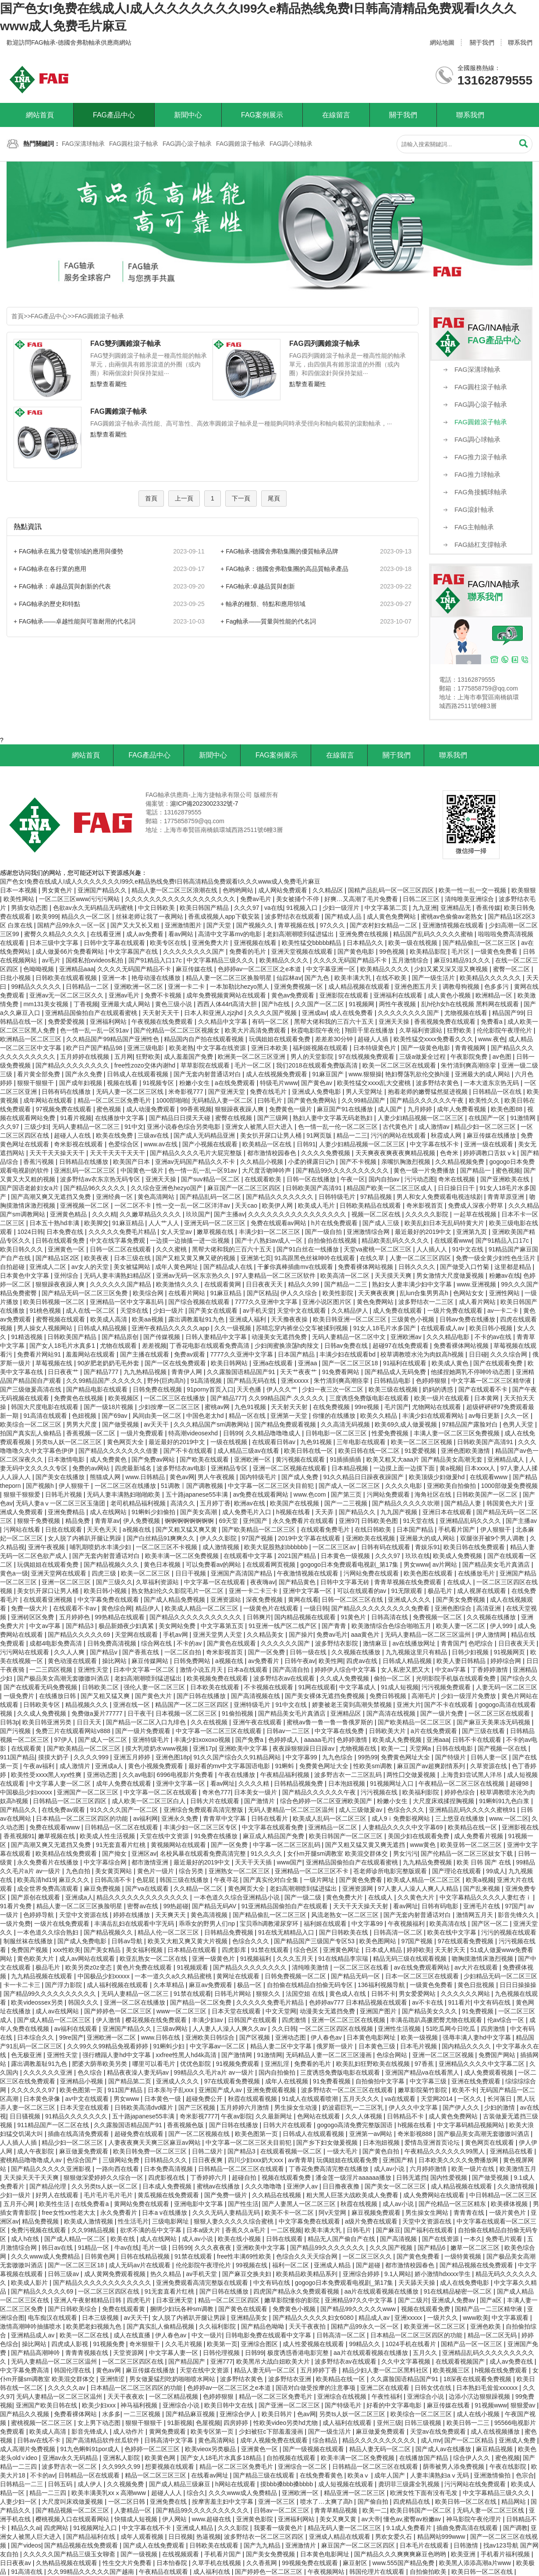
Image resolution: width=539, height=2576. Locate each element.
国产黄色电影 (356, 951)
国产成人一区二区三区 (350, 1485)
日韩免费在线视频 (158, 1389)
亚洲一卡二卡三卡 (254, 1590)
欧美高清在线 (448, 1923)
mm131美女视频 (46, 1004)
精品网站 (514, 2501)
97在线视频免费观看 (367, 1056)
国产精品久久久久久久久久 (73, 1065)
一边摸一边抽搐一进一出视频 (190, 1240)
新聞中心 (188, 115)
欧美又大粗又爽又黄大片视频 (188, 1941)
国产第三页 (347, 1494)
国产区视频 (255, 2037)
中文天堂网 (281, 2011)
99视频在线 (252, 2265)
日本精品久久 (366, 942)
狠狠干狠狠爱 (23, 1494)
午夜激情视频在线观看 (308, 1573)
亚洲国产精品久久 (103, 890)
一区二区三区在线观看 (500, 1713)
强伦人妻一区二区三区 (155, 1687)
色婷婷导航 (39, 1914)
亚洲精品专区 (230, 1468)
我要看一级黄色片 (279, 2527)
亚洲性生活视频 (400, 2028)
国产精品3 (81, 1625)
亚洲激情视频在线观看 (454, 925)
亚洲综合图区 (260, 2343)
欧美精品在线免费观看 (67, 1853)
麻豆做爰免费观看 (84, 2151)
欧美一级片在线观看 (442, 1398)
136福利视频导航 (382, 1984)
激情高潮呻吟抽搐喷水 (31, 2326)
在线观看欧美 (264, 1179)
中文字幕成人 (358, 1687)
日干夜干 (140, 1713)
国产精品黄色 (298, 1582)
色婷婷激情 (353, 1739)
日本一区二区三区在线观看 (423, 1976)
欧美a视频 (480, 1879)
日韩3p (9, 1722)
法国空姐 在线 (306, 1993)
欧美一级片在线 (473, 2168)
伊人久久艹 (282, 1389)
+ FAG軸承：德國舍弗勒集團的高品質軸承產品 (284, 568)
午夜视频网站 (327, 2571)
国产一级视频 (140, 2554)
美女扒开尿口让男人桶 (271, 1135)
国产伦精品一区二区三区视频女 (177, 1030)
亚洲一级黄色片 (214, 1958)
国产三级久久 (114, 1582)
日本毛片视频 (419, 2046)
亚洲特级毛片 (253, 1704)
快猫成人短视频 (136, 2519)
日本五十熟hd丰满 (55, 1222)
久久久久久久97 (33, 2089)
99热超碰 (176, 1906)
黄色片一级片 (156, 1871)
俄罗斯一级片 (335, 2046)
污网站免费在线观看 (372, 1573)
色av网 (306, 2413)
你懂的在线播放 (334, 1415)
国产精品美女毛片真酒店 (497, 1564)
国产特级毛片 (344, 2405)
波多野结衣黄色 (438, 1082)
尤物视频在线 (359, 1748)
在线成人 (460, 1582)
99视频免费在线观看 (310, 2562)
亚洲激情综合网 (369, 1231)
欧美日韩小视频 (491, 1328)
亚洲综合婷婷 (362, 2273)
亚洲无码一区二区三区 (215, 1222)
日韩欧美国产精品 (72, 1336)
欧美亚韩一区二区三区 (472, 1844)
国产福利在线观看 (429, 2230)
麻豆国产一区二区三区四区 (245, 1187)
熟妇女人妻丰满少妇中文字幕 (413, 1284)
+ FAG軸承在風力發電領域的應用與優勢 (68, 551)
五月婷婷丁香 (319, 2370)
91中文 (134, 1126)
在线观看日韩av (274, 1441)
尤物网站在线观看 (437, 1406)
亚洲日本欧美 (270, 1047)
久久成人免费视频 (345, 1678)
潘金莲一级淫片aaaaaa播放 (354, 2177)
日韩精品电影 (393, 1380)
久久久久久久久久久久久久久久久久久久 (181, 898)
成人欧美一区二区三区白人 (149, 1800)
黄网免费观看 (168, 2431)
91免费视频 (478, 2011)
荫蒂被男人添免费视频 (454, 2466)
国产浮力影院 (64, 1984)
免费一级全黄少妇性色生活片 (496, 1258)
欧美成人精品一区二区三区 (202, 1608)
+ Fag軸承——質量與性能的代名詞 (268, 621)
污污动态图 (419, 1179)
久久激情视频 (516, 2186)
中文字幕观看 (511, 2317)
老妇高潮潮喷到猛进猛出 (301, 933)
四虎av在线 (362, 1660)
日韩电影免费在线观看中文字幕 (269, 2335)
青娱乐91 (427, 1547)
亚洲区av (143, 1853)
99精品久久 (365, 2343)
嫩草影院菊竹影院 (423, 2089)
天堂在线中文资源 (165, 1835)
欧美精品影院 (429, 951)
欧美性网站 (20, 898)
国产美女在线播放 (60, 1476)
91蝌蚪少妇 (169, 2046)
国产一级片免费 (442, 1713)
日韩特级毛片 (338, 1196)
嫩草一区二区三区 (475, 2247)
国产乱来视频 (482, 1888)
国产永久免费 (84, 1074)
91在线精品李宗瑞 (343, 1958)
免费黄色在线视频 (79, 1398)
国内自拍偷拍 (278, 2072)
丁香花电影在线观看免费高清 (210, 1345)
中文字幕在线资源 (222, 1047)
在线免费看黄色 (322, 2475)
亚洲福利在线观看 (398, 995)
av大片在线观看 (477, 1967)
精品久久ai (25, 2527)
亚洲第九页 (472, 1231)
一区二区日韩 (127, 2501)
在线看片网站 (187, 1293)
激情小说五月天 (202, 1669)
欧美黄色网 (161, 2457)
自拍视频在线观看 (291, 2457)
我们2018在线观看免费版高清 (317, 1065)
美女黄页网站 (114, 1871)
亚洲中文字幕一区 (308, 1590)
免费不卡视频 (164, 995)
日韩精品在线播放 (84, 1161)
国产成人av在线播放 (444, 2449)
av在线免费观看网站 (422, 1967)
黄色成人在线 (348, 1993)
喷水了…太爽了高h (327, 2501)
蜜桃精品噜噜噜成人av (32, 2160)
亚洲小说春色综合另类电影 (184, 1126)
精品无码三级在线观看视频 (410, 1958)
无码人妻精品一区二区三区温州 (428, 1634)
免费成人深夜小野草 (476, 1205)
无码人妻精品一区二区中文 (349, 1336)
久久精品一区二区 (199, 1888)
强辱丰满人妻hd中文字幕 (477, 2037)
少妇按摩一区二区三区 (170, 1406)
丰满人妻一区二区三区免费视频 (457, 1433)
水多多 (111, 2413)
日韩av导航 (127, 1941)
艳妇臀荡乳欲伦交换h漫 (418, 1074)
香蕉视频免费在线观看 (445, 1021)
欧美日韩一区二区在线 (466, 2501)
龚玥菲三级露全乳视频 (409, 2484)
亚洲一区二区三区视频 (443, 2054)
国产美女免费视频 (461, 1599)
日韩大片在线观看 (215, 1800)
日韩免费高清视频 (112, 1643)
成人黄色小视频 (450, 995)
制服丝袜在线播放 (29, 1941)
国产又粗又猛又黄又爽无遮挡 (366, 1844)
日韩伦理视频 (222, 2352)
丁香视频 (86, 1004)
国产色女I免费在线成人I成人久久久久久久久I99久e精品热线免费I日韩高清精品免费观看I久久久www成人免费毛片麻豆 (160, 881)
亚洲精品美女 (249, 2317)
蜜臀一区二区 (512, 969)
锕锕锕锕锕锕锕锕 (190, 1520)
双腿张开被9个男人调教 (493, 1538)
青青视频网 (471, 1047)
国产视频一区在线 (503, 1748)
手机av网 (176, 1634)
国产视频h (41, 1485)
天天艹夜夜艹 (299, 1371)
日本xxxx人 (481, 1468)
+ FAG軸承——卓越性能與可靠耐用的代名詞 (74, 621)
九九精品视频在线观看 (42, 1976)
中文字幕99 (302, 1757)
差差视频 (154, 1345)
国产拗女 (115, 1853)
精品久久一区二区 (86, 916)
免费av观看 (190, 1354)
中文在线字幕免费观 (118, 1240)
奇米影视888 (415, 2133)
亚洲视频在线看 (256, 942)
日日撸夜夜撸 (342, 2186)
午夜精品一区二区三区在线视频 (462, 1783)
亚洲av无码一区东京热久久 (194, 1275)
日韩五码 (61, 2484)
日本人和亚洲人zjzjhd (214, 1012)
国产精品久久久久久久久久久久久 (196, 1617)
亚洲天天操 (395, 1021)
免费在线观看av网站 (279, 1222)
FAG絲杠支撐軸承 (480, 544)
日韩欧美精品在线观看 (371, 1205)
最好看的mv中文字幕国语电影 (230, 1765)
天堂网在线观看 (137, 1634)
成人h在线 (26, 2238)
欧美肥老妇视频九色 (94, 2326)
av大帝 (371, 2519)
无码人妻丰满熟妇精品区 (118, 1275)
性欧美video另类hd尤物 (286, 2422)
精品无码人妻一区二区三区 (345, 2527)
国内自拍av (385, 1179)
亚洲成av (314, 1012)
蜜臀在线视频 (234, 1117)
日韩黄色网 (101, 2256)
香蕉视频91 (19, 1835)
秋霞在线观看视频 (253, 2098)
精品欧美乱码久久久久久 (396, 1240)
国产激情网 (237, 2054)
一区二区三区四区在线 (109, 2291)
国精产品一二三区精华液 (489, 2308)
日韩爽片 (259, 1617)
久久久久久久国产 (286, 1643)
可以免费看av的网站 (214, 1564)
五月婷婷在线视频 (85, 1056)
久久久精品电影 (448, 1336)
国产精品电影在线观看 (97, 1389)
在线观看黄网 (223, 1284)
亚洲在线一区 (132, 1704)
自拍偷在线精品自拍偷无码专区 (311, 1984)
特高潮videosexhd (194, 1433)
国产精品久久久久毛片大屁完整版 (197, 1152)
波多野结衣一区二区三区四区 (264, 2536)
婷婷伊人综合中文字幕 (346, 1669)
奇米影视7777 (199, 2116)
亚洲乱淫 (278, 2063)
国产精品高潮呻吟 (36, 2352)
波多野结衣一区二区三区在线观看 (348, 2089)
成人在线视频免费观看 (277, 1074)
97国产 (514, 1906)
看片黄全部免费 (39, 1074)
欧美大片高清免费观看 (256, 1030)
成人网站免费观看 (283, 890)
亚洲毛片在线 (482, 1906)
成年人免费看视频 (462, 1109)
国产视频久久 (255, 925)
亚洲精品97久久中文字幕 (359, 2300)
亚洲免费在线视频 (364, 933)
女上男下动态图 (100, 2422)
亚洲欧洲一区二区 (139, 986)
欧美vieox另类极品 (211, 2449)
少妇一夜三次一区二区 (333, 1389)
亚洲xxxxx (295, 1380)
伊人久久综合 (299, 1293)
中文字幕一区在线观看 (215, 1582)
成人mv (431, 2440)
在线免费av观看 (64, 1809)
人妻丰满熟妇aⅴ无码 (440, 2475)
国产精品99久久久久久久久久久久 (343, 1170)
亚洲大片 (409, 1704)
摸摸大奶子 (54, 1757)
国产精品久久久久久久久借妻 (119, 1450)
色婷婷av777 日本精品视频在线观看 (359, 2002)
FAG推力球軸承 (477, 474)
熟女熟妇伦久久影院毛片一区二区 (178, 1590)
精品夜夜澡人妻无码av (138, 2072)
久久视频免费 (126, 2484)
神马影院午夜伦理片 (474, 2519)
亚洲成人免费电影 (317, 1091)
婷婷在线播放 (132, 1914)
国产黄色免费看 (361, 1879)
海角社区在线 (434, 1494)
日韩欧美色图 (380, 1520)
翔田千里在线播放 (370, 1030)
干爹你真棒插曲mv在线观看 (296, 1266)
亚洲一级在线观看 (489, 1144)
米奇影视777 (186, 1091)
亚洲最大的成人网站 (483, 1074)
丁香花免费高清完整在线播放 (329, 2168)
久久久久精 (254, 1783)
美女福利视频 (145, 1949)
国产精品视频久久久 (112, 1564)
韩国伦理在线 (73, 2370)
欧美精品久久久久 (284, 960)
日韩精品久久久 (166, 2160)
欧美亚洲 (464, 2554)
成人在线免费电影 (465, 2282)
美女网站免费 (178, 1625)
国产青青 (335, 1625)
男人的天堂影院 (313, 1056)
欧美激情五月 (518, 2168)
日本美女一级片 (256, 1792)
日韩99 (232, 1433)
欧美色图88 (507, 1109)
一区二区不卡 (133, 1205)
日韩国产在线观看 (253, 2019)
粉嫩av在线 (504, 1275)
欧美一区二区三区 (146, 1573)
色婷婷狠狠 (432, 1380)
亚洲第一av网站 (371, 2133)
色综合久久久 (406, 1809)
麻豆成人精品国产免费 (274, 1835)
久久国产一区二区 (320, 1004)
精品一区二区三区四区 (229, 2300)
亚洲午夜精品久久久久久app (171, 1328)
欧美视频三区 (452, 2370)
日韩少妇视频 (471, 1652)
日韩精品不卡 (406, 2116)
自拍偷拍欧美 (429, 2571)
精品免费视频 (41, 2221)
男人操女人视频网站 (45, 1328)
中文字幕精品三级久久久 (221, 960)
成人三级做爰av (361, 1809)
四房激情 (494, 2028)
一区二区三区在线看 (361, 1967)
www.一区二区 (508, 1818)
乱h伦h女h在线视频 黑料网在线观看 (471, 1004)
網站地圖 (442, 42)
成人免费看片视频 (479, 1835)
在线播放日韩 (58, 1695)
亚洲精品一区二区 (333, 1827)
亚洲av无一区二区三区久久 (67, 995)
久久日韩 (284, 2028)
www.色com (311, 1494)
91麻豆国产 (328, 1074)
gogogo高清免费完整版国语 (355, 2124)
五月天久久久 (362, 2098)
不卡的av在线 (494, 1336)
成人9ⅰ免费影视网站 (402, 1818)
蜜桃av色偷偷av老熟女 (452, 916)
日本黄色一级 (163, 2098)
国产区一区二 (491, 1923)
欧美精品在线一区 (473, 1827)
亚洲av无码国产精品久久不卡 (196, 1161)
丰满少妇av (208, 2019)
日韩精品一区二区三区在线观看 (242, 2168)
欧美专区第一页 (213, 2431)
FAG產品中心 (114, 115)
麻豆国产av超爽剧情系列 (432, 1765)
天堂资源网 (129, 2352)
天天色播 (250, 1389)
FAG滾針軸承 (474, 509)
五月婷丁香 (215, 1503)
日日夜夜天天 (265, 1284)
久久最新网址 (274, 2116)
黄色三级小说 (174, 1004)
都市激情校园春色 (272, 1152)
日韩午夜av (300, 1660)
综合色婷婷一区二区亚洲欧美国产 (327, 1800)
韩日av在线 (58, 2247)
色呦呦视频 (39, 969)
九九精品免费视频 (428, 1862)
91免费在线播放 (216, 1835)
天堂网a (421, 1748)
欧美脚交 (96, 1222)
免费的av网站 (91, 1468)
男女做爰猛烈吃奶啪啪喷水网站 (173, 2378)
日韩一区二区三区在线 (353, 1599)
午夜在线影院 (508, 2466)
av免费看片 (264, 1660)
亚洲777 (221, 2361)
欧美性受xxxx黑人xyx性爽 (47, 1774)
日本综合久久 (36, 2037)
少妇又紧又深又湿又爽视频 (451, 969)
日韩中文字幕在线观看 (115, 942)
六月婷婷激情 (429, 2168)
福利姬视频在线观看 (321, 1047)
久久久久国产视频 (273, 1012)
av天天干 (157, 1424)
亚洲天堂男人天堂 (218, 1634)
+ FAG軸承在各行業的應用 (50, 568)
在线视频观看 (181, 2554)
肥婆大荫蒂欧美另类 (100, 2063)
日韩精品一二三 (22, 2484)
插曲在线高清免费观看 (79, 2133)
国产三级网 (273, 1117)
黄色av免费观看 (293, 995)
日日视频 (180, 2536)
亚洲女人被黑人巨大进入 (259, 1126)
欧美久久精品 (379, 1415)
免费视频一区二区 (438, 1617)
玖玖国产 (198, 1214)
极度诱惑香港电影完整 (298, 2352)
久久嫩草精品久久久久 (151, 1214)
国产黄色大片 (154, 1695)
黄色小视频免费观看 (156, 1765)
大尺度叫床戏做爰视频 (73, 2501)
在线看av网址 (210, 2475)
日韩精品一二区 (88, 986)
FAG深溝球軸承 (83, 143)
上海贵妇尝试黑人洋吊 (472, 1774)
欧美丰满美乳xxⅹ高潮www (109, 2492)
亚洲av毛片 (125, 995)
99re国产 (71, 2037)
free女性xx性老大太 (69, 2212)
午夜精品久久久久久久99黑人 (445, 2151)
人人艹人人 (165, 1222)
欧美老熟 (181, 1047)
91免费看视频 (332, 2081)
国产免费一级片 (226, 2195)
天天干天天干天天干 (118, 1152)
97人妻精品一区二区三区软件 (276, 1275)
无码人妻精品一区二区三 (86, 1126)
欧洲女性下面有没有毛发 (424, 2492)
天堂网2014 (437, 2098)
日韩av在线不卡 (39, 2440)
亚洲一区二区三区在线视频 (349, 2019)
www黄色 (423, 1844)
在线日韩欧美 (374, 1529)
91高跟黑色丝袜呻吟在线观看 (315, 1258)
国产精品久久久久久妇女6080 (314, 2317)
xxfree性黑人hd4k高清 (187, 2054)
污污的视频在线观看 (508, 1932)
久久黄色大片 (416, 1897)
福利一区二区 (291, 2265)
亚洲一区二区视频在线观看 (290, 1468)
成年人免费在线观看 (124, 1783)
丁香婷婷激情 (490, 1669)
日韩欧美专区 (42, 1704)
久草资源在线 (489, 1765)
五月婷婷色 (75, 1617)
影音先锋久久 (517, 1914)
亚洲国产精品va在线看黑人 (423, 2072)
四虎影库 (235, 1949)
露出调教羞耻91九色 (197, 1319)
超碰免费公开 (205, 2098)
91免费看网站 (341, 1371)
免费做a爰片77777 (97, 1713)
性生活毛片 (133, 2221)
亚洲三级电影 (146, 1047)
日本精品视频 (350, 1468)
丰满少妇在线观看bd (348, 1354)
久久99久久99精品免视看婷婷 (108, 2046)
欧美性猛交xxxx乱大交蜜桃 (374, 1082)
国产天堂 (219, 925)
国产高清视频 (399, 2238)
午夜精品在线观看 (164, 2571)
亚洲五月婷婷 (132, 1757)
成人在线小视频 (479, 2413)
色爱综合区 (124, 1144)
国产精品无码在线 (252, 1380)
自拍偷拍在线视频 (333, 1240)
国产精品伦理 (48, 2186)
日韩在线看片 (270, 1818)
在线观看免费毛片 (326, 1529)
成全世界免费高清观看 (48, 1888)
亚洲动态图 (103, 1774)
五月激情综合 (411, 960)
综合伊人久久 (472, 2457)
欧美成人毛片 (317, 1205)
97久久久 (332, 925)
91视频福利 (256, 1958)
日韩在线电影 (455, 1748)
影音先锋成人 (90, 2431)
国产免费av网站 (154, 1459)
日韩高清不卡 (114, 1879)
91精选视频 (27, 1336)
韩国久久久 (84, 2002)
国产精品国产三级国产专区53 (315, 1941)
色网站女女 (469, 1293)
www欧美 (475, 2317)
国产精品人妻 (463, 1503)
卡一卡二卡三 (23, 1984)
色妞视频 (85, 1415)
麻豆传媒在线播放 (492, 1135)
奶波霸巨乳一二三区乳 (353, 2107)
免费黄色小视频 (295, 2308)
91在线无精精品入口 (287, 1932)
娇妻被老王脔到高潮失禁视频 (353, 1704)
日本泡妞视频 (347, 1783)
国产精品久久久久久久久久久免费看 (381, 1608)
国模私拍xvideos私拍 (95, 960)
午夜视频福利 (407, 1923)
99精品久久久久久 (36, 986)
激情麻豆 (376, 1643)
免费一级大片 (30, 1608)
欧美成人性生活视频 (108, 1835)
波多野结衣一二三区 (426, 1301)
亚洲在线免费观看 (476, 2081)
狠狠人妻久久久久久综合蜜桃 (234, 2221)
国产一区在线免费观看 (176, 1363)
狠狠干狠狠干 (36, 1082)
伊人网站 (175, 2519)
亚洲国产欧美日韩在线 (47, 2405)
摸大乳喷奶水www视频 (157, 1748)
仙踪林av (289, 977)
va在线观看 (401, 2098)
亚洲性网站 (505, 1293)
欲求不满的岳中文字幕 (151, 2230)
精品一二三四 (48, 2492)
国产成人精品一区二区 (75, 2238)
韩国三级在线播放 (185, 1879)
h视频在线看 (294, 1511)
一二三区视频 (143, 2413)
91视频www (491, 2405)
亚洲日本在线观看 (447, 1511)
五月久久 (426, 2352)
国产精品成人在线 (228, 1266)
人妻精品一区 (133, 2510)
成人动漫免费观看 (151, 1109)
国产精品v (104, 1652)
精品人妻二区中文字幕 (281, 2046)
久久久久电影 (404, 1485)
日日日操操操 (518, 1984)
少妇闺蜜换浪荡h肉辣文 (288, 1345)
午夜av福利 (39, 1765)
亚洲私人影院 (122, 2457)
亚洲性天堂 (94, 1669)
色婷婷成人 (284, 1739)
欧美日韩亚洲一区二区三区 (350, 1319)
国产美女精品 (103, 1949)
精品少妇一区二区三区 (486, 1126)
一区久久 (470, 2098)
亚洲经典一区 (115, 1196)
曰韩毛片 (271, 1100)
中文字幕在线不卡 (435, 1144)
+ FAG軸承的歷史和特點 (47, 603)
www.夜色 (491, 1039)
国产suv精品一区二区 (211, 1179)
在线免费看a (92, 2203)
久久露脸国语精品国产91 (242, 1371)
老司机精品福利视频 (138, 1503)
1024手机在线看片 (412, 2343)
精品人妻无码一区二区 (265, 2370)
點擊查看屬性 (108, 384)
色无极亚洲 (27, 2054)
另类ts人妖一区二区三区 (69, 1441)
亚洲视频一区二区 (85, 1205)
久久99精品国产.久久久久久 (105, 1380)
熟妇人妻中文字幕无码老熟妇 (333, 1117)
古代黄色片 (399, 1126)
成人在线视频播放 (496, 2431)
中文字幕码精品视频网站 (471, 2124)
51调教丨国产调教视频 (192, 1485)
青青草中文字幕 (225, 1818)
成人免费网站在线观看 (434, 2195)
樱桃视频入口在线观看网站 (73, 2519)
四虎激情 (295, 2019)
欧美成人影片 (30, 2282)
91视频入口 (302, 907)
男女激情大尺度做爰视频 (451, 1275)
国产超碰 (369, 2265)
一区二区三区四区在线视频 (337, 2028)
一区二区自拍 (183, 1652)
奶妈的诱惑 (438, 1389)
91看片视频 (76, 1117)
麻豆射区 (356, 2562)
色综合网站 (392, 2054)
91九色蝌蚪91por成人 (90, 2449)
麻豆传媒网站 (150, 1660)
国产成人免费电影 (82, 1941)
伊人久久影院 (219, 1538)
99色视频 (392, 951)
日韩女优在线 (434, 2387)
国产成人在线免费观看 (154, 2545)
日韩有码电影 (441, 1906)
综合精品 (325, 2440)
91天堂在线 (419, 1520)
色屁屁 (146, 1879)
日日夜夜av (16, 2562)
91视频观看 (193, 1967)
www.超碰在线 (212, 2519)
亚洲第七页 (256, 1258)
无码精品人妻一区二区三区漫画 (329, 2054)
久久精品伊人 (350, 1310)
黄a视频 (450, 1468)
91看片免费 (16, 1906)
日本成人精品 (384, 1949)
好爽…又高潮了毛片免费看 (362, 898)
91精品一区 (94, 2247)
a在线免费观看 (236, 1082)
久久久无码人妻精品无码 (227, 2212)
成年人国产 (390, 2475)
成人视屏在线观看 (482, 1590)
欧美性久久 (485, 1100)
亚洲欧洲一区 (253, 1459)
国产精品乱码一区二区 (211, 1196)
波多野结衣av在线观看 (285, 1678)
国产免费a (250, 1739)
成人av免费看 (145, 933)
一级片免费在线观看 (455, 1310)
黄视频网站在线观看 (179, 1844)
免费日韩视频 (388, 1695)
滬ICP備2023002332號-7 (204, 803)
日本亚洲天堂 (175, 2300)
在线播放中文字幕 (120, 1117)
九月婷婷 (421, 1109)
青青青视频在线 (87, 2352)
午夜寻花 (227, 1879)
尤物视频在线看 (466, 1012)
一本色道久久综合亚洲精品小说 (237, 1897)
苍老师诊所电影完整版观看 (391, 1871)
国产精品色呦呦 (263, 2326)
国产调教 (515, 2527)
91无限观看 (407, 1590)
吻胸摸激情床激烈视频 (483, 1958)
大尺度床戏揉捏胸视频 (444, 1800)
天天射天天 (451, 1949)
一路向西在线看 (118, 2168)
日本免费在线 (65, 1231)
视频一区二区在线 (376, 1214)
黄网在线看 (303, 1599)
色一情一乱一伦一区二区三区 (338, 1126)
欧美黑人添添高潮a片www (476, 2562)
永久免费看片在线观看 (304, 1520)
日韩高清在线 (390, 1617)
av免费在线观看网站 (262, 1494)
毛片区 (461, 951)
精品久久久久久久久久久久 (380, 2440)
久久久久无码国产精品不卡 (351, 960)
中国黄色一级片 (143, 1170)
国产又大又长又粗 (135, 925)
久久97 (10, 1126)
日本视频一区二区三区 (187, 1713)
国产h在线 (276, 1004)
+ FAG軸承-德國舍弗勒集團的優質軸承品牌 (279, 551)
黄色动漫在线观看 (73, 1660)
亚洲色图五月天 (416, 986)
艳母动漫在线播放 (156, 977)
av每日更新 (484, 1415)
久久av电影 (137, 1774)
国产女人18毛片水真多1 (62, 1345)
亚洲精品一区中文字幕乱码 (127, 1301)
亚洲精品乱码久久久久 (471, 1520)
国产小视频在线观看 (210, 1144)
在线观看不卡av (75, 1608)
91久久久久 (267, 1853)
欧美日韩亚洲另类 (47, 1722)
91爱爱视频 (420, 1450)
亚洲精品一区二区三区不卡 (312, 1871)
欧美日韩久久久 (22, 1249)
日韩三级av (64, 2273)
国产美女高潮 (199, 1511)
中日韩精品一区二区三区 (503, 2195)
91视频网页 (510, 1652)
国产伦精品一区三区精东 (453, 2203)
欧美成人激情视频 (89, 2221)
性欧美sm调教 (373, 1765)
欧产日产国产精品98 (95, 1047)
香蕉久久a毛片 (246, 2230)
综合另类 (192, 1871)
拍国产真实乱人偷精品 (31, 1433)
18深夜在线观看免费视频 (478, 2378)
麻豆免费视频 (103, 1888)
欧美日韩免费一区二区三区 (150, 2151)
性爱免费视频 (391, 1433)
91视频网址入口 (392, 1783)
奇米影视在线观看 (79, 1144)
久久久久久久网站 (466, 1993)
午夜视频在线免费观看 (163, 1021)
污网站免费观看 (389, 1494)
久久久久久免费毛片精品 (123, 1231)
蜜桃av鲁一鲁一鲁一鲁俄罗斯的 (331, 1722)
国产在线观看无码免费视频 (41, 1687)
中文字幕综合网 (106, 1862)
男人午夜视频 (217, 1476)
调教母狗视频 (462, 986)
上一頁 (184, 498)
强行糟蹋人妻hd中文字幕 (117, 2054)
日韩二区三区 (422, 898)
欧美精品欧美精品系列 (307, 2273)
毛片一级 (155, 2247)
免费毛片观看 (505, 2238)
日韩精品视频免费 (299, 1783)
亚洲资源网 (358, 1888)
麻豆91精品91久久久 (463, 960)
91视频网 (362, 1004)
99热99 (367, 1757)
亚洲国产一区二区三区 (88, 1792)
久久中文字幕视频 (406, 2361)
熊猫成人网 (106, 1476)
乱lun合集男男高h (425, 1293)
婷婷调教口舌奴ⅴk (490, 1152)
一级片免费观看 (143, 1433)
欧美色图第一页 (82, 2089)
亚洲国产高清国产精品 (242, 1573)
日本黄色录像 (42, 2098)
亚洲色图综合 (454, 1608)
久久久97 (247, 907)
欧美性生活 (55, 2203)
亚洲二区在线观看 (385, 2387)
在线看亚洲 (106, 933)
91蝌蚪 (285, 1765)
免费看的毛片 (248, 951)
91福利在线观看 (405, 1363)
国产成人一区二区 (103, 1739)
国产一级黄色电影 (426, 1047)
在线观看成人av (443, 1328)
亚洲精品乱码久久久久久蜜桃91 (473, 1809)
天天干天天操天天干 (57, 1152)
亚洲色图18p (173, 1757)
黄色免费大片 (345, 1897)
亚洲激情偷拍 (493, 2475)
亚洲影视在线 (520, 1827)
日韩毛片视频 (64, 1494)
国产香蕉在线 (141, 1652)
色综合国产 (83, 2160)
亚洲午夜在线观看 (258, 1722)
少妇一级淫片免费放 (469, 1695)
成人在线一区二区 (91, 1310)
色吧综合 (481, 1643)
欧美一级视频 (420, 2037)
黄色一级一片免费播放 (425, 1170)
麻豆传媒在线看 (449, 2405)
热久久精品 (166, 2273)
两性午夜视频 (398, 1004)
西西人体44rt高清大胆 (228, 1004)
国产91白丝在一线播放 (308, 1249)
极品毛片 (441, 1590)
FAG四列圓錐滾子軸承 (324, 343)
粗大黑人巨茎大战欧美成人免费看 (353, 2195)
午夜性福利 (388, 2396)
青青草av (107, 1520)
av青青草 (300, 2160)
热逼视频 (208, 2536)
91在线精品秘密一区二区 (458, 2291)
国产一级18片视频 (109, 1406)
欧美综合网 (149, 1293)
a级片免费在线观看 (372, 2221)
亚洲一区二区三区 (67, 1582)
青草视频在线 (297, 925)
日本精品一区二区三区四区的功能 (83, 1818)
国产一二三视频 (346, 1503)
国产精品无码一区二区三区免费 (85, 1293)
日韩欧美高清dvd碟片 (144, 2107)
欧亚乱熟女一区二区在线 (154, 1958)
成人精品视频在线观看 (359, 986)
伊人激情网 (491, 1634)
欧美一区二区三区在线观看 (400, 1065)
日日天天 (90, 1722)
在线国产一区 (487, 1117)
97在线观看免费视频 (466, 1941)
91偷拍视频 (238, 1713)
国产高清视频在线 (256, 1695)
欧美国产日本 (132, 1161)
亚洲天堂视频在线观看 (302, 951)
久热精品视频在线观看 (67, 2562)
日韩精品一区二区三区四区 (70, 1800)
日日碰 (478, 1354)
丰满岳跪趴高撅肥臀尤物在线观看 (437, 2019)
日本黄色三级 (377, 2046)
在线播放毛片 (477, 1573)
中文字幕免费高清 (25, 2370)
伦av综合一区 (506, 2019)
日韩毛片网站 (233, 1993)
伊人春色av (327, 2037)
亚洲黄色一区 (67, 1249)
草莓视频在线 (54, 1363)
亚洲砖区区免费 (33, 1617)
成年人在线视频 (287, 2081)
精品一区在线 (248, 1415)
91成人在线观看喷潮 (310, 2098)
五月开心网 (20, 2203)
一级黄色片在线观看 (271, 1608)
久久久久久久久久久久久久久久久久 (298, 1214)
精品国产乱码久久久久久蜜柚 (434, 933)
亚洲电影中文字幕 (199, 2203)
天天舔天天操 (417, 2282)
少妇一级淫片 (342, 907)
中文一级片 (206, 2335)
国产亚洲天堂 (227, 1091)
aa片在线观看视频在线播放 (382, 2291)
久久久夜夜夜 (214, 2247)
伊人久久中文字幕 (414, 2107)
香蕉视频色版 (186, 2124)
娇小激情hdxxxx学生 (443, 2273)
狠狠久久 (269, 1993)
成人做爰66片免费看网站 (70, 951)
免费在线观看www (55, 1827)
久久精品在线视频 (277, 2195)
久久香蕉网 (262, 2562)
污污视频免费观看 (447, 1687)
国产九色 (318, 977)
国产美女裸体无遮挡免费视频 (325, 1695)
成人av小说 (390, 2168)
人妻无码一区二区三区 (506, 1687)
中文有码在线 (493, 2002)
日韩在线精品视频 (146, 2256)
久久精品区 (328, 890)
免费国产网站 (498, 2054)
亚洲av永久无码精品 (71, 2457)
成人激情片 (76, 1765)
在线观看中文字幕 (248, 1555)
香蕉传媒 (488, 907)
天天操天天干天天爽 (32, 2177)
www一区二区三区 (182, 2011)
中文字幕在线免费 (340, 1730)
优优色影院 (196, 2063)
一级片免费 (15, 1923)
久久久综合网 (509, 1354)
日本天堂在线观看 (237, 2011)
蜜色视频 (109, 1109)
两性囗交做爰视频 (412, 1774)
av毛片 (52, 960)
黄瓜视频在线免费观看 (169, 2195)
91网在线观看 (317, 1687)
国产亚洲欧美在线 (505, 1179)
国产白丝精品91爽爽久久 (161, 1538)
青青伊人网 (187, 1371)
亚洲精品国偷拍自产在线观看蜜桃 (92, 1012)
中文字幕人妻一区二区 (60, 1783)
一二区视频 (286, 2230)
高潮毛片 (424, 1695)
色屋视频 (208, 2422)
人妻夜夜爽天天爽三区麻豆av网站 (155, 2142)
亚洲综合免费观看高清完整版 (204, 1809)
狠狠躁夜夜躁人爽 (240, 1109)
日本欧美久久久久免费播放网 (459, 2160)
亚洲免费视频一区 (299, 986)
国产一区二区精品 (469, 2440)
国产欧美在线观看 (205, 1459)
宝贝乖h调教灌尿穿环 (270, 1923)
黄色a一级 (14, 1573)
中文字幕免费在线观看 (109, 1599)
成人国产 (391, 1109)
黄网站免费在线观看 (142, 2203)
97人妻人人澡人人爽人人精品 (419, 1888)
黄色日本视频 (163, 1564)
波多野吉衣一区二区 (70, 2466)
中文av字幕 (45, 1625)
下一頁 (241, 498)
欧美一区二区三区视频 (422, 1441)
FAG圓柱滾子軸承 (133, 143)
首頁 (17, 316)
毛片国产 (396, 1406)
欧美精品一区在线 (267, 1144)
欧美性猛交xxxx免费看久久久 (434, 1039)
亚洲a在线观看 (274, 1363)
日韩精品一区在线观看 (89, 2475)
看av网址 (222, 1783)
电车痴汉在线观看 (53, 2317)
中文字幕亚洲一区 (331, 969)
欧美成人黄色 (451, 1363)
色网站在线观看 (319, 2116)
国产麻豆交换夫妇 (247, 2273)
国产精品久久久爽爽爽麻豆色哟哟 (401, 2554)
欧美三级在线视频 (394, 1389)
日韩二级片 (208, 2151)
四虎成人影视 (70, 2343)
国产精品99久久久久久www (358, 2308)
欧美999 (46, 916)
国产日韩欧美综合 (73, 2308)
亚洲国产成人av (221, 2089)
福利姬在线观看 (326, 1923)
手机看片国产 (457, 1529)
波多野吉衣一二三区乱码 (348, 1774)
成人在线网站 (109, 1511)
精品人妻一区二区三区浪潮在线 (175, 890)
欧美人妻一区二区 (461, 1625)
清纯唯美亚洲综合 (470, 898)
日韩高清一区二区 (398, 1932)
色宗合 (525, 2475)
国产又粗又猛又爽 (106, 1695)
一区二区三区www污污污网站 (80, 898)
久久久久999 (92, 1757)
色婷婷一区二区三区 (152, 2449)
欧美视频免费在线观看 (218, 1678)
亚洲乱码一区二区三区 (85, 1170)
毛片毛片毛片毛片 (109, 2195)
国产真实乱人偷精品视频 (161, 2326)
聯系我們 (520, 42)
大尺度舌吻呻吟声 (267, 1170)
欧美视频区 (124, 1398)
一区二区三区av (335, 1547)
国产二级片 (413, 2300)
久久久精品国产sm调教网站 (212, 1424)
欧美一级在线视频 (413, 942)
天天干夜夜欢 (126, 2396)
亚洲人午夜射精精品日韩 (88, 2300)
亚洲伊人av (303, 2186)
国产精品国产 (187, 2361)
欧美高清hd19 (36, 1879)
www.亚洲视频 (477, 1284)
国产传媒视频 (162, 1336)
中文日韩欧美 (157, 907)
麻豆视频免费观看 (376, 2212)
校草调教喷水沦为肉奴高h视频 (422, 1354)
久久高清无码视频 (346, 1424)
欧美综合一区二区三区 (31, 1424)
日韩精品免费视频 (229, 1932)
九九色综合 (338, 1757)
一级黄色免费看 (497, 951)
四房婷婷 (236, 2422)
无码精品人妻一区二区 (223, 1100)
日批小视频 (16, 977)
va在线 (273, 907)
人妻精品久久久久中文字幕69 (403, 1827)
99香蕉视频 (196, 1109)
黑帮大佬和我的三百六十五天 (335, 1021)
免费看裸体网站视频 (366, 1266)
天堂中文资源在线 (84, 1914)
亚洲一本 (115, 977)
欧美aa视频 (148, 1319)
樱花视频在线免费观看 (156, 2019)
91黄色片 (354, 1617)
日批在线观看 (64, 1529)
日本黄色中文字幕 (25, 1275)
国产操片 (301, 1634)
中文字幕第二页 (387, 907)
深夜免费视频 (265, 1599)
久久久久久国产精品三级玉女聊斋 (70, 2554)
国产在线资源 (441, 2238)
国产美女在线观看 (213, 1310)
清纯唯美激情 (311, 1967)
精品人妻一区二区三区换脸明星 (229, 977)
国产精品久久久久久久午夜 (427, 1100)
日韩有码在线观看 (386, 1547)
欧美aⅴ (359, 2475)
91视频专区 (159, 1082)
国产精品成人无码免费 (396, 1371)
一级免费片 (20, 1695)
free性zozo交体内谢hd (145, 1065)
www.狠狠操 (365, 1074)
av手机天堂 (258, 1310)
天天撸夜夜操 (290, 1319)
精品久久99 (304, 1284)
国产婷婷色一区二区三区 (118, 2011)
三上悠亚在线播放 (460, 1818)
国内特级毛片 (259, 1476)
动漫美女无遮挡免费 (280, 1336)
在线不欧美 (392, 977)
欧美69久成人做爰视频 (406, 1424)
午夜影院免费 (469, 1056)
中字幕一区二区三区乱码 (287, 1844)
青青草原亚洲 (506, 1196)
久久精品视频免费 (460, 1161)
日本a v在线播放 (165, 2212)
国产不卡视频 (359, 1161)
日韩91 (306, 1144)
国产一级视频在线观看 (314, 2449)
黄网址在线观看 (238, 1976)
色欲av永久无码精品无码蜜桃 (94, 907)
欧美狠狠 (523, 890)
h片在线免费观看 (335, 1222)
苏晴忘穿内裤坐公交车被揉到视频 (303, 1328)
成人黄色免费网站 (392, 916)
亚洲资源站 (226, 1599)
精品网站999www (442, 2536)
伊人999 (502, 1625)
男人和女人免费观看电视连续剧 (440, 1196)
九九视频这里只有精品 (417, 1652)
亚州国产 (256, 1520)
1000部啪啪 (172, 1100)
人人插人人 (432, 1249)
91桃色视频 (45, 1310)
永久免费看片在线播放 (48, 1862)
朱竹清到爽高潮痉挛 (469, 1065)
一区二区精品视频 (174, 2396)
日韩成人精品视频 (103, 1328)
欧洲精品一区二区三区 (31, 1039)
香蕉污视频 (39, 1161)
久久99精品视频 (94, 2230)
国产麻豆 (388, 2230)
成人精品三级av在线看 (249, 1450)
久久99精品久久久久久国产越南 (91, 2571)
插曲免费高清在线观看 (468, 2527)
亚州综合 (67, 1275)
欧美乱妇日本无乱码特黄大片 (445, 1222)
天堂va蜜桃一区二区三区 (378, 1249)
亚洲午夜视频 (47, 1547)
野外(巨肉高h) (167, 1380)
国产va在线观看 (147, 1888)
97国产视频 (257, 1538)
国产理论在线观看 (457, 1871)
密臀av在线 (143, 1906)
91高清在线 (27, 2571)
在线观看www (453, 1240)
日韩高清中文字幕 (169, 2440)
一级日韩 (316, 1608)
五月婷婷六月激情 (245, 2107)
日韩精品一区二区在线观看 (122, 1827)
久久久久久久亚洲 (48, 2072)
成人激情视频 (221, 1547)
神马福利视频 (140, 2405)
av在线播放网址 (414, 1643)
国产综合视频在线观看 (199, 1301)
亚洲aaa (437, 1739)
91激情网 (523, 1117)
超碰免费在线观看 (139, 2133)
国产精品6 (432, 2247)
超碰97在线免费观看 (401, 1345)
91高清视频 (207, 1380)
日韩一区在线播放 (312, 1179)
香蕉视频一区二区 (91, 1433)
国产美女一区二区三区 (396, 2186)
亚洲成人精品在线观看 (340, 2536)
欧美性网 (331, 1660)
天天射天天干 (161, 1012)
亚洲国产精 (399, 2160)
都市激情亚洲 (150, 1862)
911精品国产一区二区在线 (53, 2124)
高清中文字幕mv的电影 (230, 933)
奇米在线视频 (457, 1179)
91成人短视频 (399, 1687)
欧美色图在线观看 (429, 1573)
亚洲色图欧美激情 (466, 1450)
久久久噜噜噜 (264, 2186)
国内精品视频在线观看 (305, 1617)
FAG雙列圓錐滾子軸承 (125, 343)
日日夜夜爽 (208, 2160)
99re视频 (368, 1406)
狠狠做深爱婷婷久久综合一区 (104, 2177)
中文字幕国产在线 (134, 951)
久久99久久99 (122, 2466)
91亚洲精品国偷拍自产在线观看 (285, 1906)
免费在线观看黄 (124, 2308)
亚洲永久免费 (180, 1818)
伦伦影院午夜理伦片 (505, 1030)
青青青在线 (470, 2212)
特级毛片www (279, 1082)
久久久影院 (234, 2527)
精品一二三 (352, 1135)
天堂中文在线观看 (302, 1310)
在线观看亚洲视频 (48, 1599)
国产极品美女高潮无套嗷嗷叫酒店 (64, 1678)
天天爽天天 (171, 1914)
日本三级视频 (101, 2317)
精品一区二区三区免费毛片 (115, 1100)
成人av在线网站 (58, 2011)
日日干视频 (191, 1573)
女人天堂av (177, 1231)
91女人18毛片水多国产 (385, 1328)
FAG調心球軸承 (291, 143)
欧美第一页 (222, 2343)
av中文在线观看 (87, 2098)
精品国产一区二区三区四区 (192, 1704)
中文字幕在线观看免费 (273, 1827)
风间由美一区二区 (157, 1415)
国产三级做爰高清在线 (31, 1389)
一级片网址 (320, 1879)
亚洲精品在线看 (512, 2151)
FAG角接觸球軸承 (480, 492)
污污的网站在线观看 (399, 1135)
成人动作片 (129, 2431)
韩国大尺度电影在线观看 (45, 1406)
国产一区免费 (267, 1652)
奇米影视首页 (425, 1205)
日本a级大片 (204, 2230)
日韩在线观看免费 (60, 1240)
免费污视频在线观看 (39, 2230)
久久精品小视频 (262, 1161)
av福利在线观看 (76, 2028)
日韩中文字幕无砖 (345, 1582)
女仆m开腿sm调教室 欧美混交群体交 (338, 1853)
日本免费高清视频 (169, 2168)
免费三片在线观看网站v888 (73, 1730)
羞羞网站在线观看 (91, 1354)
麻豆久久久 (75, 1879)
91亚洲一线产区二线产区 (283, 1625)
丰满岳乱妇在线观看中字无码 (135, 1923)
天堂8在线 (135, 1310)
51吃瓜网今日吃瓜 (451, 2028)
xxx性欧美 (67, 1949)
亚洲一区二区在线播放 (135, 2002)
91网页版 (319, 1135)
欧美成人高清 (109, 1319)
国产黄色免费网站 (312, 1100)
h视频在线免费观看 (502, 2370)
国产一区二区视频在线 (199, 2133)
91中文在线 (468, 1249)
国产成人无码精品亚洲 (205, 1135)
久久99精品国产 (364, 1100)
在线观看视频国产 (461, 2361)
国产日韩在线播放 (202, 1695)
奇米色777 (216, 1792)
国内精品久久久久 (467, 2046)
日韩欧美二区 (101, 1687)
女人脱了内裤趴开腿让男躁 (85, 1538)
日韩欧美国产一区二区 (487, 1494)
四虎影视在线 (167, 2177)
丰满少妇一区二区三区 (270, 1231)
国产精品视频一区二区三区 (73, 2510)
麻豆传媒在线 (195, 969)
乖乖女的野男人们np (207, 1923)
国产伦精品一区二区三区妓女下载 (467, 1853)
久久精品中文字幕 (223, 1021)
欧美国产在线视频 (295, 1503)
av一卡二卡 (503, 1310)
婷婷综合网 (506, 1660)
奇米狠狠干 (145, 2343)
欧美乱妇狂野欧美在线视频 (373, 2063)
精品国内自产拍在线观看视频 (204, 1039)
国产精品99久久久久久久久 (328, 2247)
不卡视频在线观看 (269, 1687)
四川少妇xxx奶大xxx (256, 2160)
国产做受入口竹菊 (465, 1266)
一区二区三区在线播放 (175, 1398)
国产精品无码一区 (356, 1976)
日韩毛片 (360, 2230)
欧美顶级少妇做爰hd (437, 1476)
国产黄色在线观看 (232, 1643)
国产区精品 (262, 1293)
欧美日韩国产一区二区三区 (346, 1835)
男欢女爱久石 (394, 2536)
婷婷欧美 (419, 1949)
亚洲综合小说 (426, 2396)
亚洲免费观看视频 (272, 2089)
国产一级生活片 (434, 977)
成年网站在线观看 (48, 1100)
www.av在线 (161, 1144)
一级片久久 (443, 2317)
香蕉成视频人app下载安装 (224, 916)
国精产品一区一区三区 (472, 2343)
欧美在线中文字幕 (452, 1932)
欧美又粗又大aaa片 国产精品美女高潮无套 (425, 1459)
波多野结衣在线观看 (293, 916)
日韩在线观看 (285, 2238)
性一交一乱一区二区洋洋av (194, 1205)
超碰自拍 (245, 2177)
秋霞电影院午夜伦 (316, 1030)
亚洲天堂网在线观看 (59, 1573)
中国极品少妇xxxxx (27, 1792)
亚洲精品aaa (76, 969)
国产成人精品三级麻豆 (180, 2484)
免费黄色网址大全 (406, 1757)
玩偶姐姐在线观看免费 (280, 1039)
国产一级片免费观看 (143, 1730)
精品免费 (78, 1520)
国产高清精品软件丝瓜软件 (103, 2440)
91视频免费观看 (238, 2063)
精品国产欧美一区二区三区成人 (390, 1187)
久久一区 (517, 1415)
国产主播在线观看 (145, 1354)
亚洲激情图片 (184, 925)
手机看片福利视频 (506, 2554)
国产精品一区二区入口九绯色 (147, 1722)
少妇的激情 (500, 2107)
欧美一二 (393, 1748)
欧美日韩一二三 (469, 2422)
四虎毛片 (140, 2300)
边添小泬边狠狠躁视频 (480, 2396)
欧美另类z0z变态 (89, 1967)
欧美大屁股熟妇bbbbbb (276, 1547)
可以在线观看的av (362, 1590)
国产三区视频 (197, 2107)
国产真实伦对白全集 (271, 1879)
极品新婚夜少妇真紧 (127, 1625)
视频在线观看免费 (287, 2177)
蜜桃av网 (218, 1406)
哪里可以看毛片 (154, 2063)
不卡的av (190, 1643)
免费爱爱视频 (67, 1021)
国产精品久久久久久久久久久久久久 (103, 2282)
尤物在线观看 (119, 1345)
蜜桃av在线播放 (219, 2186)
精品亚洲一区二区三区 (355, 2492)
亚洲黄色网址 (342, 1949)
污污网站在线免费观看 (475, 2484)
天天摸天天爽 (394, 1275)
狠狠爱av (524, 2405)
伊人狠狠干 (75, 1485)
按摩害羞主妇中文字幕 (223, 2501)
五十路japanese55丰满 (198, 1494)
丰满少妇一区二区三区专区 (201, 1827)
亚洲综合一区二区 (303, 2466)
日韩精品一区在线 (497, 1091)
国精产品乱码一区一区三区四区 (392, 890)
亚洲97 (348, 1520)
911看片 (459, 2002)
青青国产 (453, 1643)
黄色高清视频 (210, 1914)
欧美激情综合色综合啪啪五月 (392, 1625)
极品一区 (250, 1984)
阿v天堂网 (333, 2212)
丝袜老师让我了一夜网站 (150, 916)
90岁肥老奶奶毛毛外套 (109, 1363)
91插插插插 (346, 1459)
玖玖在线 (417, 1555)
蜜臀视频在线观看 (61, 1319)
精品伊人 (148, 1608)
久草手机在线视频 (217, 2562)
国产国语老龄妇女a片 (30, 1187)
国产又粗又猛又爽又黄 (187, 1529)
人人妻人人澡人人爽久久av (230, 2028)
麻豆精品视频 (495, 2449)
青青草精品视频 (336, 2510)
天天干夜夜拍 (308, 2326)
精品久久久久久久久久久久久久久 (143, 1897)
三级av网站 (172, 2028)
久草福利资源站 (421, 1030)
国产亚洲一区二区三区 (290, 2405)
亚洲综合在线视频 (342, 2396)
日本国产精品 (297, 1354)
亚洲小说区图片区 (327, 1301)
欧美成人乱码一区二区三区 (330, 1818)
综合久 (196, 2492)
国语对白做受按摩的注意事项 (316, 2387)
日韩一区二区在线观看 (121, 1249)
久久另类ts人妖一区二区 (105, 2186)
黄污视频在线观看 (301, 1459)
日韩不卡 (383, 1993)
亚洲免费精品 (67, 1511)
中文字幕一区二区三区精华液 (492, 1380)
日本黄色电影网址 (372, 2037)
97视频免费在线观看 (64, 1109)
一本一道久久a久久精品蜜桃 (174, 1976)
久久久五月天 (296, 1958)
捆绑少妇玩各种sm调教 (182, 2308)
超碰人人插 (374, 1039)
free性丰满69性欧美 (245, 2256)
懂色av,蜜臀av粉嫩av (413, 2519)
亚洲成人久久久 (410, 1599)
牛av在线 (126, 2247)
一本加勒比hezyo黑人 (240, 986)
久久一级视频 (233, 1328)
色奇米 (450, 1152)
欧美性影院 (339, 1293)
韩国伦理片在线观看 (377, 2571)
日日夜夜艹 (64, 1371)
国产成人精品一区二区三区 (54, 2019)
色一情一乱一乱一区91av (95, 1030)
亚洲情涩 (113, 2378)
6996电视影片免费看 (186, 1774)
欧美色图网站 (378, 1941)
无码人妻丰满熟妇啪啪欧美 (124, 1494)
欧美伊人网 (278, 1205)
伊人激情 (109, 2019)
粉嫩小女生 (195, 1082)
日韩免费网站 (193, 1660)
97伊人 (64, 1739)
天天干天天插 (254, 1862)
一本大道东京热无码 (492, 1082)
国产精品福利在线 (91, 2536)
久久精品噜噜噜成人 (273, 1433)
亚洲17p (204, 1748)
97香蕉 (425, 2063)
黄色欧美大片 (36, 1958)
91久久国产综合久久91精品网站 (237, 1757)
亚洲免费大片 (211, 942)
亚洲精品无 (456, 907)
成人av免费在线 (512, 2361)
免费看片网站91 (39, 1354)
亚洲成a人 (110, 1765)
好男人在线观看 (57, 2195)
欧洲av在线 (250, 1503)
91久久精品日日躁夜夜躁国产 (364, 1476)
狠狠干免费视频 (39, 1520)
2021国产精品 (298, 1555)
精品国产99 (508, 1012)
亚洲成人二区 (48, 1266)
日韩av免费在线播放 (468, 1319)
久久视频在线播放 (492, 1617)
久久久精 (104, 1214)
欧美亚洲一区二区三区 (435, 2326)
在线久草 (373, 1258)
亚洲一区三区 (277, 2501)
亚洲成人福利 (248, 1319)
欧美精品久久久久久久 (491, 977)
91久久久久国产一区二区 (125, 1809)
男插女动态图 (30, 907)
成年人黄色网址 (177, 1266)
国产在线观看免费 (498, 1363)
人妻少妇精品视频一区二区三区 (421, 1117)
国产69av (115, 1415)
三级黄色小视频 (413, 1319)
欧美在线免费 (115, 1135)
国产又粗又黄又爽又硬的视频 (196, 1258)
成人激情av (434, 1126)
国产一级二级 (303, 1897)
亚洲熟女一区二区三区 (240, 1871)
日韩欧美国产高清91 (314, 1187)
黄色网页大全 (126, 1441)
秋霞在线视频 (359, 2203)
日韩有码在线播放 (67, 1091)
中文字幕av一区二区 (218, 2046)
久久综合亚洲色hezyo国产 (167, 1187)
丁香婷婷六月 (209, 2177)
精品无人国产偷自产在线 (342, 2238)
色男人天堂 (519, 1424)
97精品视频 (376, 1196)
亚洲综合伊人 (239, 2413)
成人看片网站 (478, 1301)
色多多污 (497, 986)
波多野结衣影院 (337, 1643)
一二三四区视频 (51, 1669)
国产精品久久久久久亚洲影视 (51, 2168)
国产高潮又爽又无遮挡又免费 (51, 1196)
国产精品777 (102, 1371)
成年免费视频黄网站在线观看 (227, 995)
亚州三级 (389, 2422)
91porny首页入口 (210, 1389)
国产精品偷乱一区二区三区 (480, 942)
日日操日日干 (457, 1187)
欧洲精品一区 (494, 995)
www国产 (289, 1862)
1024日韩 (30, 1231)
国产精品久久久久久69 (79, 1634)
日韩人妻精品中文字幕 (216, 1336)
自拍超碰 (13, 1266)
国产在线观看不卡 (483, 1389)
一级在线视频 (229, 1441)
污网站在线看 (23, 1529)
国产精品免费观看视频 (286, 1424)
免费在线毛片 (269, 1091)
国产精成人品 (344, 916)
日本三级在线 (133, 1258)
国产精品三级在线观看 (264, 2475)
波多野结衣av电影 (182, 1468)
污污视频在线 (380, 1792)
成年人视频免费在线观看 (274, 2440)
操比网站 (115, 1660)
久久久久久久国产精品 (121, 1284)
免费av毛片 (256, 898)
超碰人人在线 (73, 1135)
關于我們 (482, 42)
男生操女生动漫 (296, 2107)
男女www (416, 1564)
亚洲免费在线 (169, 2501)
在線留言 (336, 115)
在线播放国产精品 (424, 2457)
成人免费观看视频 (489, 2072)
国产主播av (229, 1214)
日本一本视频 (19, 890)
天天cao (247, 1205)
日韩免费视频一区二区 (296, 1976)
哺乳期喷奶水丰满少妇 (101, 1547)
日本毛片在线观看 (425, 2545)
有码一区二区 (271, 1021)
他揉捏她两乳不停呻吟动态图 (471, 1371)
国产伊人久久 (462, 2107)
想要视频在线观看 (170, 2466)
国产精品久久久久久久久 (280, 1196)
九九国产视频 (399, 1511)
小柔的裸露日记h (312, 1161)
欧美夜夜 (97, 1258)
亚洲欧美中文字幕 (244, 1748)
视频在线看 (123, 1082)
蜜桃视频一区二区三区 (42, 2422)
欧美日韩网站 (230, 1363)
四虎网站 (57, 2527)
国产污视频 (16, 1730)
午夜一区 (352, 1179)
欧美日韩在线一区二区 (369, 1450)
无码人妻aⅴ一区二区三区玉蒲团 (61, 1503)
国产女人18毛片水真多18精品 (222, 2457)
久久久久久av (67, 2387)
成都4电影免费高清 (56, 1643)
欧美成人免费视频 (458, 1555)
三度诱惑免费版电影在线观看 (370, 1398)
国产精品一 (476, 1170)
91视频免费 (109, 2343)
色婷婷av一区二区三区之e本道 (260, 969)
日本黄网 (487, 1398)
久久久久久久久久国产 (194, 951)
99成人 (495, 1871)
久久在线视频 (210, 1722)
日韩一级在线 (309, 1652)
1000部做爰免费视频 (509, 1485)
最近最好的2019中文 (424, 1231)
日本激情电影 (67, 1459)
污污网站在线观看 (25, 1652)
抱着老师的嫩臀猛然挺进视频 (428, 1091)
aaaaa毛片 (318, 1739)
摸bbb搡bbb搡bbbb (287, 2484)
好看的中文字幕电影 (394, 2405)
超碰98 (520, 1783)
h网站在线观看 (236, 2484)
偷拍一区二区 (393, 1678)
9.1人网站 (397, 2273)
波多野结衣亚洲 (290, 2378)
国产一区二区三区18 (350, 1363)
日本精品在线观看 (192, 1949)
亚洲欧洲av (406, 1336)
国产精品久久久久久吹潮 (406, 1503)
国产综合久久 (518, 1678)
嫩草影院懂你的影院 (292, 2300)
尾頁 (274, 498)
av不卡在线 (428, 2002)
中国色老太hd (205, 1415)
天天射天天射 (290, 1406)
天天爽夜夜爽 (377, 1293)
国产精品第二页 (130, 2081)
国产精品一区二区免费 (201, 2002)
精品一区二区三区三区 (156, 2475)
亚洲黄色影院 (255, 2519)
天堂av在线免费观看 (439, 2431)
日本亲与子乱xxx (171, 2089)
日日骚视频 (26, 2116)
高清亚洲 (489, 1608)
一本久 (473, 2238)
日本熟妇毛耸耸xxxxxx (487, 2387)
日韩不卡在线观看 (477, 1739)
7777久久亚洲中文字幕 (267, 1301)
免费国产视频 (30, 1949)
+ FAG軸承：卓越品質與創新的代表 (62, 586)
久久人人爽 (70, 1652)
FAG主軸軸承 (474, 527)
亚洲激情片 (301, 2545)
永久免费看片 (119, 2212)
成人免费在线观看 (398, 1310)
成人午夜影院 (36, 2151)
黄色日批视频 (476, 1984)
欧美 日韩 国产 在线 (485, 1862)
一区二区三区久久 (368, 2256)
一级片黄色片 (508, 2212)
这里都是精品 (513, 1266)
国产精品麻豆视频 (191, 2413)
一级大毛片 (343, 2151)
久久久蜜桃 (172, 1249)
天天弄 (325, 1511)
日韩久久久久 (417, 1266)
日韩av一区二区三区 (282, 2510)
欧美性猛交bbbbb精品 (313, 942)
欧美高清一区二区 (345, 1275)
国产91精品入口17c (156, 960)
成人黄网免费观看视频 (115, 2273)
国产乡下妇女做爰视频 (327, 2142)
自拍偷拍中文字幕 (380, 2081)
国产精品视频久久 (109, 1932)
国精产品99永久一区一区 (72, 925)
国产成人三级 (381, 1222)
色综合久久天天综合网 (307, 2256)
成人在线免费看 (352, 1012)
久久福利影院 (218, 2326)
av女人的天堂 (90, 1266)
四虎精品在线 (412, 2501)
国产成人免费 (300, 1476)
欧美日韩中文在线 (229, 2405)
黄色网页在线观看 (490, 2142)
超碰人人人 (167, 2492)
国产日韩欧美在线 (344, 1932)
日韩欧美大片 (388, 1730)
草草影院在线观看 (206, 1065)
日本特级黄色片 (375, 1047)
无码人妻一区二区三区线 (130, 1091)
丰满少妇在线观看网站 (433, 1415)
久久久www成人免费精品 (46, 2256)
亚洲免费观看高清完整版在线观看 (203, 2282)
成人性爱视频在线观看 (314, 2343)
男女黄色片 (58, 890)
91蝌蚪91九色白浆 (505, 1800)
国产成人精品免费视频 (175, 1599)
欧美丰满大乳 (353, 977)
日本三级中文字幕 (54, 942)
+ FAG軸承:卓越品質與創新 (257, 586)
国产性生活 (243, 2203)
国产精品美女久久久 (430, 2011)
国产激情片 (260, 1800)
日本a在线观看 (248, 1669)
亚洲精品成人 (506, 1459)
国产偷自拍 (374, 2501)
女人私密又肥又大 (406, 1669)
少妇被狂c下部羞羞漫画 (272, 2431)
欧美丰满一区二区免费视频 (182, 1555)
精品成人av (374, 2317)
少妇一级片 (169, 1310)
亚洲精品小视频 (82, 2081)
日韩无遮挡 (411, 2177)
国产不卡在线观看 (188, 1450)
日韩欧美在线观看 (214, 2545)
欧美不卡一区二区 (290, 2212)
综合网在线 (157, 1643)
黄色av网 (182, 1476)
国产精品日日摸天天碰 (180, 1117)
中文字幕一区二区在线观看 (161, 1792)
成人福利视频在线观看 (118, 1984)
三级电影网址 (171, 2221)
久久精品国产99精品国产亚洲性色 (113, 1039)
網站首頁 (40, 115)
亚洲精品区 (346, 1713)
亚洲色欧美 (486, 2326)
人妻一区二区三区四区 (421, 1258)
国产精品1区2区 (58, 1258)
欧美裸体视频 (510, 2203)
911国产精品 (17, 1757)
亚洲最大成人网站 (126, 1004)
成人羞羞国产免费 (189, 1056)
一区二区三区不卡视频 (167, 1547)
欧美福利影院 (421, 1792)
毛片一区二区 (253, 1065)
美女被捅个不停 (298, 898)
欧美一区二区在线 (85, 2335)
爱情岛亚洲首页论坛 (432, 2142)
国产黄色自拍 (381, 2151)
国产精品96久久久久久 (95, 1187)
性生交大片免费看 (128, 2562)
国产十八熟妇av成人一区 (270, 1240)
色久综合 (91, 2072)
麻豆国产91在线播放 (345, 1109)
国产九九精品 (263, 2545)
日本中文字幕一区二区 (144, 1669)
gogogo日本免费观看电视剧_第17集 (350, 1564)
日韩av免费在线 (346, 1345)
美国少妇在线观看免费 (419, 1835)
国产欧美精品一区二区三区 (259, 1529)
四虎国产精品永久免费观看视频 (297, 2291)
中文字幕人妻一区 (174, 2352)
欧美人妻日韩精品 (461, 1660)
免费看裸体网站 (76, 2413)
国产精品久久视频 (25, 2413)
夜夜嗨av (262, 1582)
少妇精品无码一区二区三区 (500, 1976)
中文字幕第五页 (223, 1625)
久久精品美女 (266, 1634)
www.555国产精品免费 (404, 2562)
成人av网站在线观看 (88, 1958)
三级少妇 (36, 1126)
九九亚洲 (424, 907)
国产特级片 (451, 1757)
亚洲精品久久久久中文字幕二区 (482, 2063)
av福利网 (145, 1818)
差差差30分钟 (334, 1039)
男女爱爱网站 (418, 1993)
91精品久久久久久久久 (77, 2116)
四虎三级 (105, 1573)
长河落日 (500, 2098)
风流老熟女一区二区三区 (345, 1914)
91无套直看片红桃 (121, 1844)
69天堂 (229, 1520)
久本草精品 (169, 1984)
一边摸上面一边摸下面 (404, 1468)
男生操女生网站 (427, 2212)
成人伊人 (91, 2484)
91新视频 (180, 2422)
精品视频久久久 (87, 1704)
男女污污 (405, 1853)
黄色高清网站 (157, 1196)
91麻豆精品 (128, 1222)
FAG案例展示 (262, 115)
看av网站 (181, 933)
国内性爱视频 (449, 2177)
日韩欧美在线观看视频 (67, 977)
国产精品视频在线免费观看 (477, 2265)
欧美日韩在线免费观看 (475, 1547)
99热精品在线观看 (120, 1617)
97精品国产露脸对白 (470, 1424)
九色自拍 (79, 1871)
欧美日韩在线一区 (309, 1450)
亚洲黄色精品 (69, 1214)
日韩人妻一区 (490, 1757)
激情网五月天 (475, 1914)
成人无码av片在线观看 (140, 2265)
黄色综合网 (116, 1608)
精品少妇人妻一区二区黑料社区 (386, 2370)
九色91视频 (250, 1406)
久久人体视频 (364, 2116)
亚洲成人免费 (518, 2440)
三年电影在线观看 (362, 1441)
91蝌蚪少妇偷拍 (154, 1511)
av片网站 (446, 1564)
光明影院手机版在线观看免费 (456, 1678)
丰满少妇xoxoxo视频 (203, 1739)
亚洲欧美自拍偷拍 (452, 1485)
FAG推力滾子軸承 (480, 457)
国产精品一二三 (346, 1284)
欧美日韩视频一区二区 (54, 1301)
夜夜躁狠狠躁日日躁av (304, 1748)
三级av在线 (154, 1135)
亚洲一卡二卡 (187, 986)
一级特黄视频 (463, 2256)
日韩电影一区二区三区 (337, 1433)
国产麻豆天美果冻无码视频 (494, 1722)
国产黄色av (317, 1082)
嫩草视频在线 (216, 1231)
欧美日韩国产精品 (205, 907)
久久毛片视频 (184, 2343)
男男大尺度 (82, 1424)
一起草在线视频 (476, 1214)
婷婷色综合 (460, 1792)
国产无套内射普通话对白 (208, 1074)
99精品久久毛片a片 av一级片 (214, 2072)
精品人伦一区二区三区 (169, 1932)
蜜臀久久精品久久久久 (55, 933)
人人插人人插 (19, 2142)
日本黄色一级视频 (346, 1555)
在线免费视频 (332, 1406)
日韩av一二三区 (289, 1730)
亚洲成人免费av (454, 2300)
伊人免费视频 (142, 1520)
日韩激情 (467, 2545)
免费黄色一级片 (291, 1109)
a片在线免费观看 (435, 1730)
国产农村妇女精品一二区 (384, 925)
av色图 (503, 1056)
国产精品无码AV (215, 1906)
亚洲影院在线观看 (344, 995)
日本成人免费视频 (167, 2186)
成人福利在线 (212, 2571)
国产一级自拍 (324, 1231)
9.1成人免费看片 (409, 2527)
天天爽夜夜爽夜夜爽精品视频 (396, 1152)
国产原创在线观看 (36, 1897)
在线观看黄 (27, 1748)
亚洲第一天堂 (289, 1415)
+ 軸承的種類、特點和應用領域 (262, 603)
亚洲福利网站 (109, 1021)
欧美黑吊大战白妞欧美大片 (274, 2361)
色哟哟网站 (239, 890)
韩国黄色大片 (505, 1503)
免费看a (492, 1021)
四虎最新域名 (134, 1468)
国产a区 (492, 2300)
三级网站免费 (122, 2160)
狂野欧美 (460, 1030)
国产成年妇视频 (81, 1082)
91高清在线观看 (45, 1415)
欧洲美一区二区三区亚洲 (252, 1056)
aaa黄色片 (366, 1634)
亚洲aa (308, 1363)
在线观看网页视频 (271, 1564)
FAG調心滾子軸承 (187, 143)
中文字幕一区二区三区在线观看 (219, 1730)
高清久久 (183, 1503)
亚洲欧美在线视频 (371, 1538)
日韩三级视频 (423, 2422)
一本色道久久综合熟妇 (48, 1932)
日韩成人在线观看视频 (138, 1074)
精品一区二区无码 (493, 2335)
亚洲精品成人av (33, 2335)
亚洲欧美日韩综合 (210, 2037)
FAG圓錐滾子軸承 (240, 143)
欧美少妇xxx (99, 2405)
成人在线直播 (132, 2335)
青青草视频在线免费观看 (408, 1582)
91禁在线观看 (270, 1949)
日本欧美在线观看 (215, 1687)
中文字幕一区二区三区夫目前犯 (272, 1485)
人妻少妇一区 (19, 2501)
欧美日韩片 (278, 2413)
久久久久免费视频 (326, 1152)
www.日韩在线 (161, 2037)
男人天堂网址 (365, 1091)
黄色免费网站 (376, 1301)
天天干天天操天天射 (361, 1906)
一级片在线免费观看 (62, 1923)
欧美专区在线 (169, 942)
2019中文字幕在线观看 (310, 1538)
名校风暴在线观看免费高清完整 (204, 1853)
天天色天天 (103, 1529)
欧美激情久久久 (178, 1284)
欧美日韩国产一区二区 (421, 2510)
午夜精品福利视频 (285, 1774)
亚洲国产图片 (379, 2011)
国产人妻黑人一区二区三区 (299, 2203)
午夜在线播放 (237, 1774)
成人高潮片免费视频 (28, 2449)
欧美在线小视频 (240, 2238)
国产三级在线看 (484, 1730)
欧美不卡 (464, 2089)
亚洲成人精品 (333, 2265)
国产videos (26, 2545)
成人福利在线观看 (348, 2422)
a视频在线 (137, 1529)
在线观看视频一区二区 (291, 2151)
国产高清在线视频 (391, 1713)
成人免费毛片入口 (247, 1511)
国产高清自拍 (292, 1669)
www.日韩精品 (145, 1476)
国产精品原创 (121, 1336)
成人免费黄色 (109, 1459)
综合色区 (307, 1949)
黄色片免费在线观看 (145, 1967)
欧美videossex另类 (37, 2002)
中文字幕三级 (429, 2081)
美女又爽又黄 (338, 2519)
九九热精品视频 (146, 1371)
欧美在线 (123, 2238)
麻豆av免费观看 (211, 1984)
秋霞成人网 (447, 1135)
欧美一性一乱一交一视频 (473, 890)
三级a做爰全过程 (423, 1056)
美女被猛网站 (132, 1266)
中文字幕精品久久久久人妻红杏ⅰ (486, 1897)
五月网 (123, 1056)
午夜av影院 (236, 2116)
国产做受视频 (121, 1424)
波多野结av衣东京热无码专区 (101, 1179)
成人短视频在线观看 (346, 2484)
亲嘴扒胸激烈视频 (406, 1161)
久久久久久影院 (427, 1214)
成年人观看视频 (143, 2536)
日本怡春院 (172, 2562)
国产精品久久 (358, 1511)
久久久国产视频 (391, 2247)
